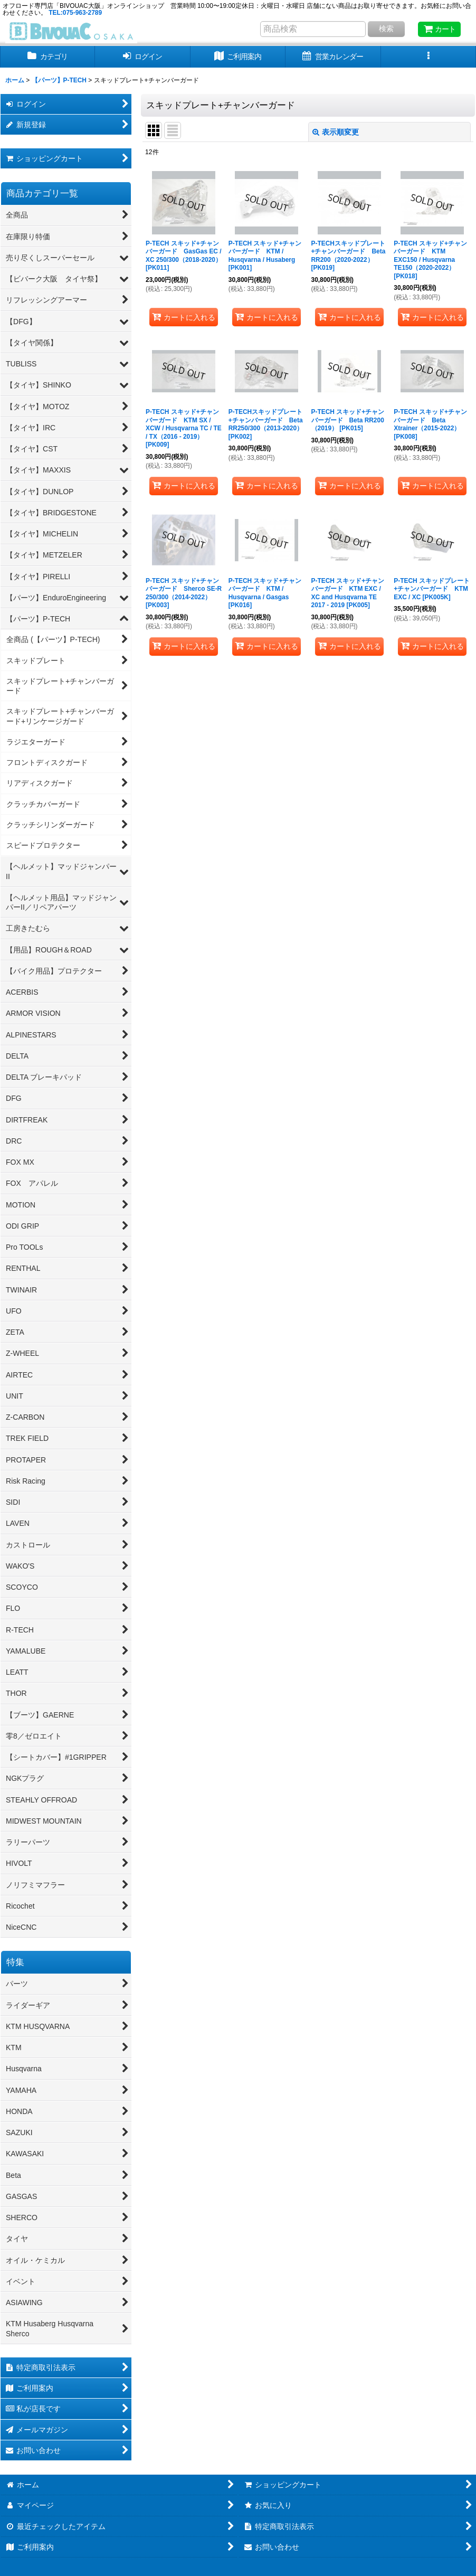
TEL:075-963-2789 (75, 12)
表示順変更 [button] (335, 132)
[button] (428, 57)
